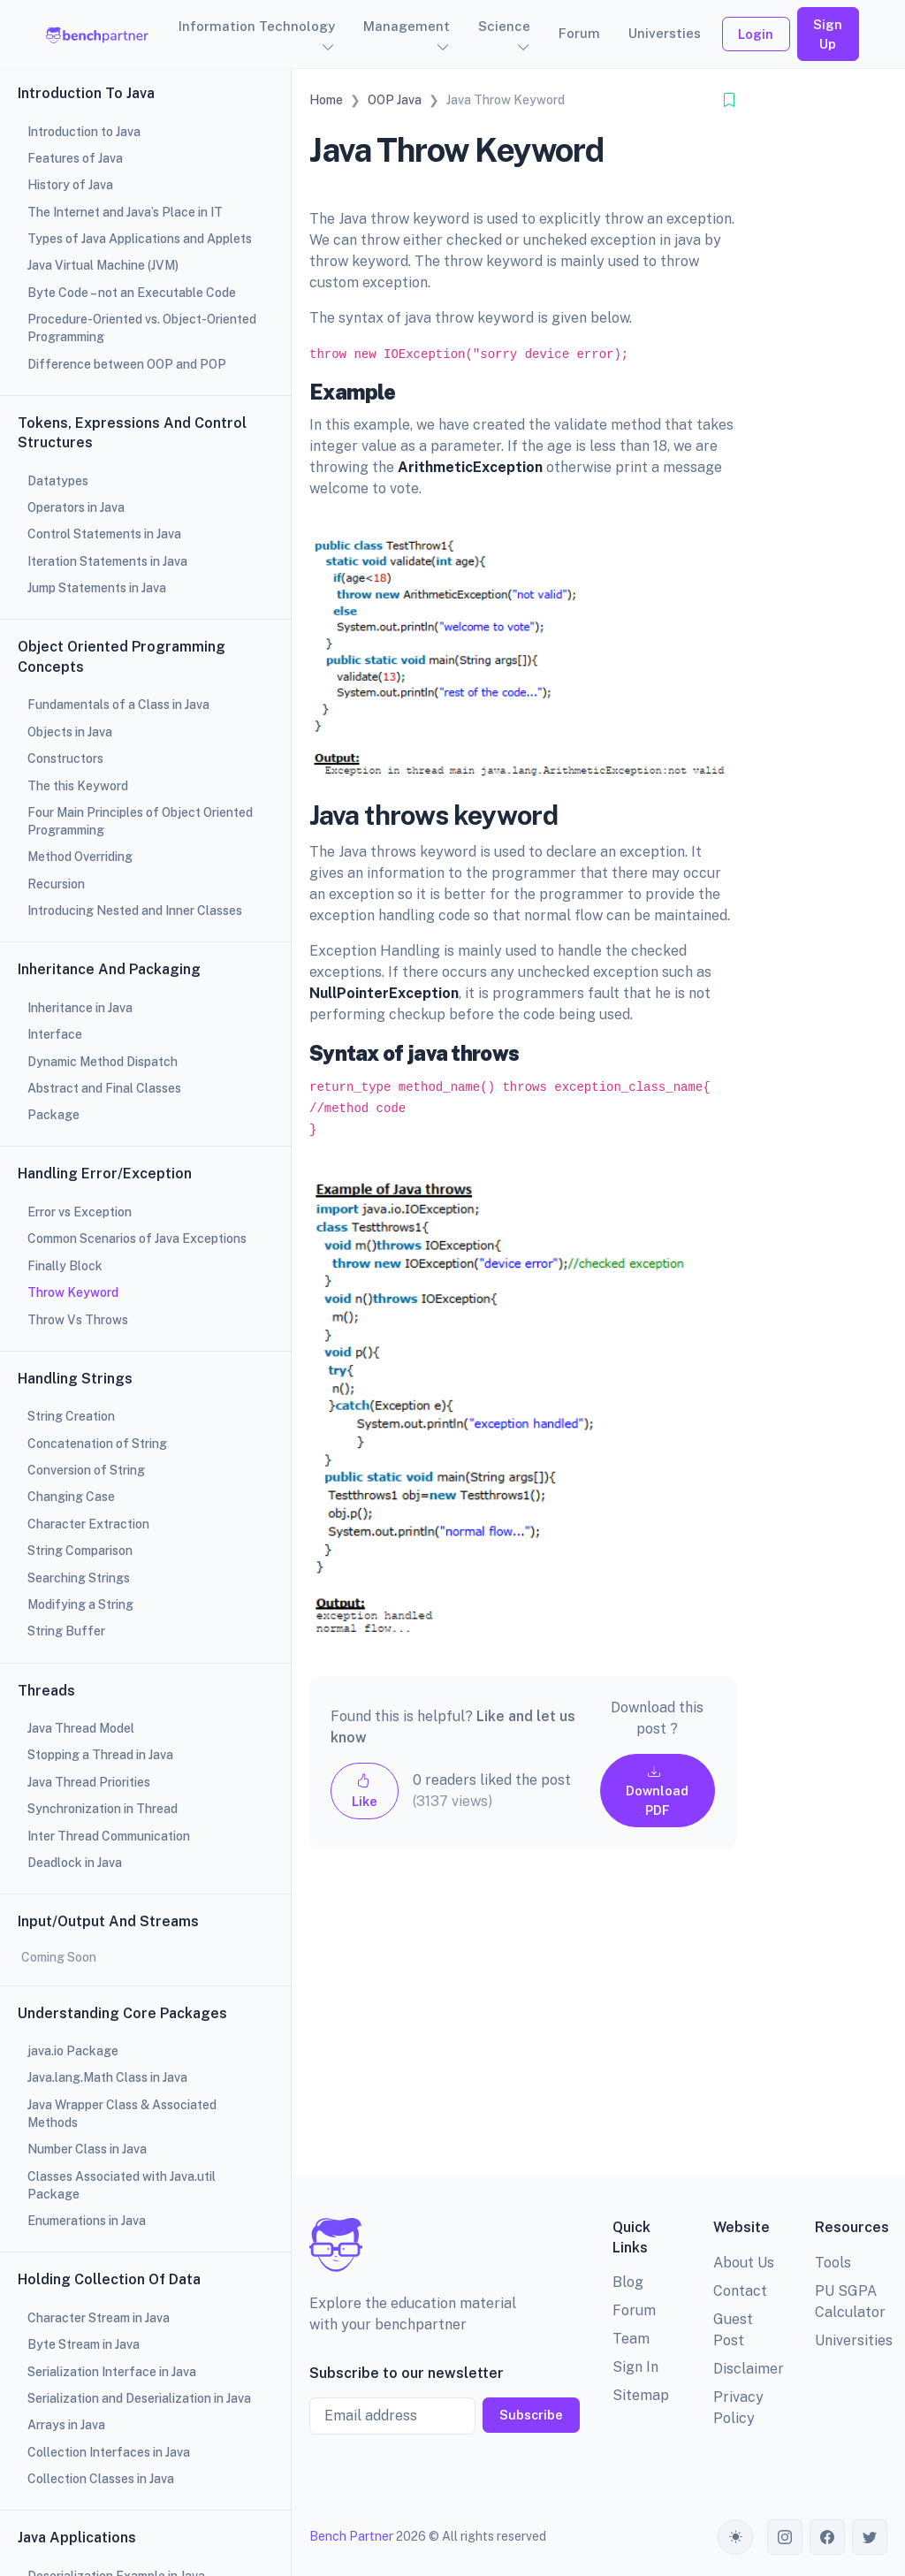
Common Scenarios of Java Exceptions (137, 1238)
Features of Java (75, 158)
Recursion (56, 884)
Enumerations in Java (86, 2221)
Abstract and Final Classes (104, 1088)
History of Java (70, 185)
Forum (579, 33)
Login (755, 34)
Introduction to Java (84, 132)
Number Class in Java (87, 2149)
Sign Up (827, 34)
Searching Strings (78, 1578)
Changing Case (71, 1497)
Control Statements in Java (104, 534)
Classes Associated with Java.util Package (121, 2185)
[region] (145, 1288)
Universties (664, 33)
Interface (54, 1034)
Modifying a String (80, 1604)
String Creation (71, 1416)
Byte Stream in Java (83, 2344)
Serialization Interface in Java (111, 2372)
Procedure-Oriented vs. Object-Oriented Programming (141, 328)
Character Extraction (88, 1524)
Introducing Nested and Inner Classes (134, 910)
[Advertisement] (522, 2026)
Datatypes (57, 481)
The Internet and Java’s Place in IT (125, 212)
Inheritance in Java (80, 1008)
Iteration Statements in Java (107, 561)
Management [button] (406, 26)
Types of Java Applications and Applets (139, 239)
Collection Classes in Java (100, 2479)
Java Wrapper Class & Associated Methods (122, 2114)
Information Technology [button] (257, 26)
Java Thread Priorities (88, 1782)
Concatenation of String (97, 1444)
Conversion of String (86, 1470)
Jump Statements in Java (96, 588)
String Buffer (66, 1631)
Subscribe (531, 2414)
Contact (740, 2291)
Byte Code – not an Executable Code (131, 293)
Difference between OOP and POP (126, 364)
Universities (854, 2340)
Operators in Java (76, 507)
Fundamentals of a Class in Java (118, 704)
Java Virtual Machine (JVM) (103, 265)
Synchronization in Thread (102, 1809)
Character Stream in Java (98, 2318)
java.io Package (72, 2051)
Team (631, 2338)
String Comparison (80, 1550)
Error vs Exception (79, 1212)
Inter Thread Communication (108, 1836)
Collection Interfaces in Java (108, 2452)
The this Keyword (77, 786)
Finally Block (65, 1266)
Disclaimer (748, 2368)
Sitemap (640, 2395)
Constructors (65, 758)
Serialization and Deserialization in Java (139, 2398)
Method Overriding (80, 857)
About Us (743, 2262)
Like (364, 1790)
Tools (833, 2262)
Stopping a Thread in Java (100, 1755)
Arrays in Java (66, 2425)
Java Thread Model (80, 1728)
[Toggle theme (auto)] (735, 2537)
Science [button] (504, 26)
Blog (627, 2282)
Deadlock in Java (74, 1863)
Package (53, 1115)
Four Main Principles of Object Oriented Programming (140, 821)
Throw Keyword (72, 1292)
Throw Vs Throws (77, 1320)
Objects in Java (69, 732)
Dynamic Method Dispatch (102, 1062)
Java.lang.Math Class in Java (107, 2077)
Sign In (635, 2367)
